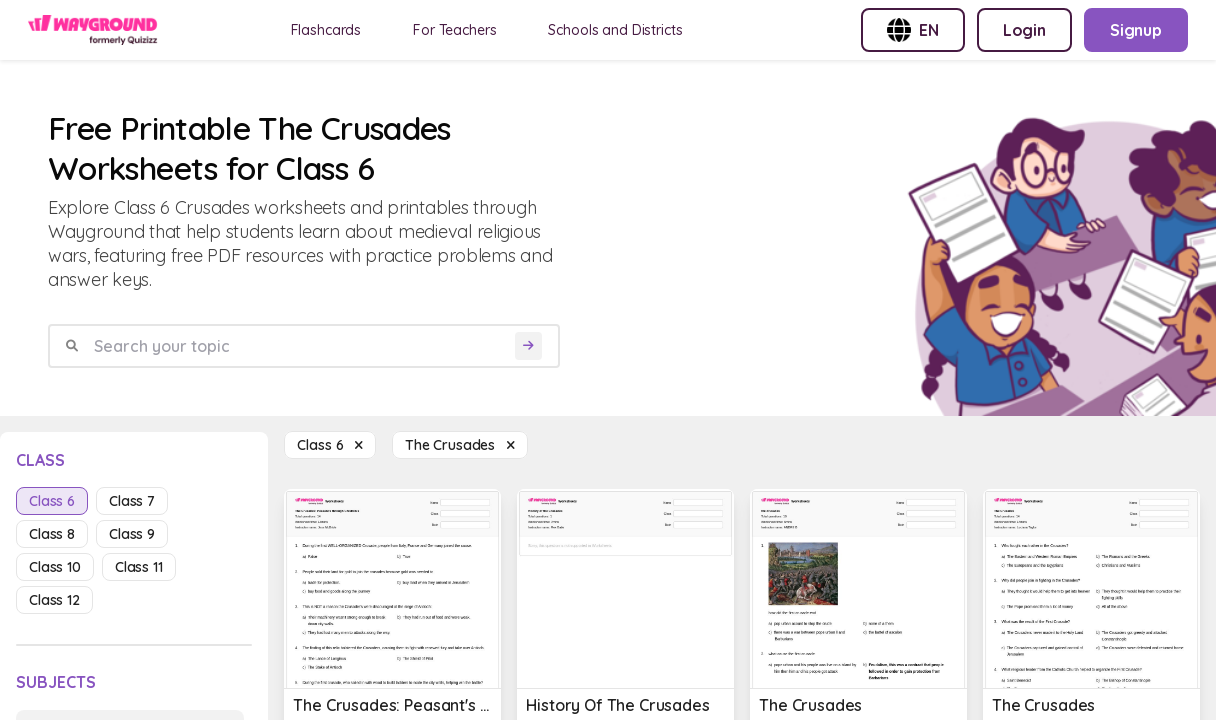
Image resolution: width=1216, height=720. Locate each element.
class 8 (52, 534)
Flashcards (326, 30)
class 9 (132, 534)
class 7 (132, 501)
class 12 (54, 600)
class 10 (55, 567)
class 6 (52, 501)
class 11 (139, 567)
